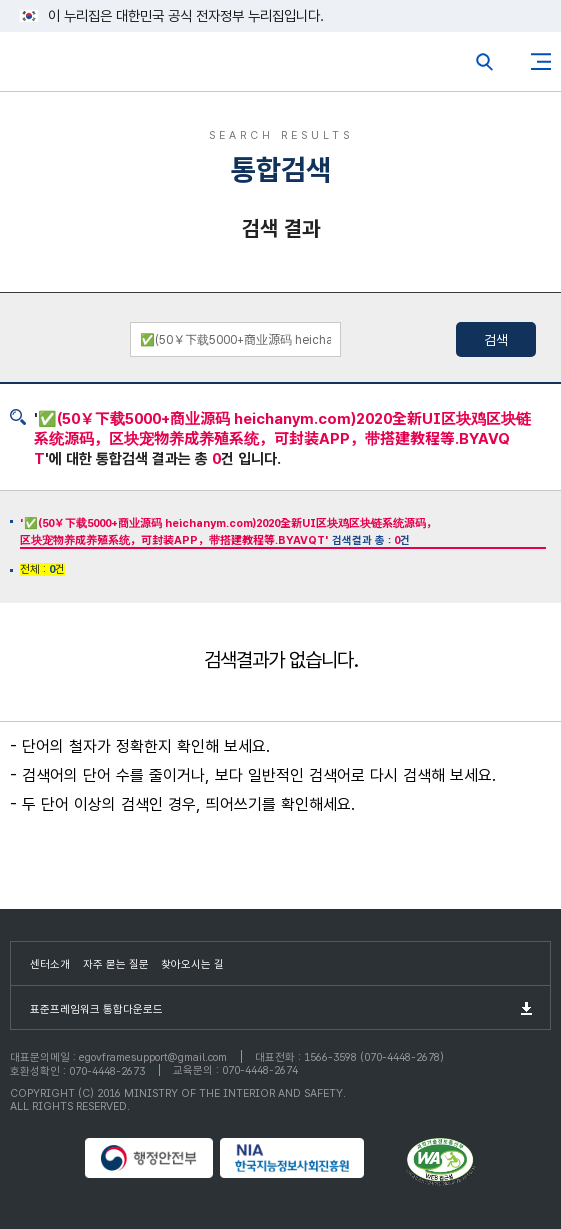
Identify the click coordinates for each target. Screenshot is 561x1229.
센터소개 (50, 964)
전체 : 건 (42, 569)
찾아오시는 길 (192, 964)
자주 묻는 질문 (116, 964)
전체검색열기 (485, 62)
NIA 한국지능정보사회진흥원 (310, 1158)
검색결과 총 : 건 (228, 532)
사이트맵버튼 (541, 62)
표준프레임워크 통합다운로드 (96, 1009)
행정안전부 (150, 1158)
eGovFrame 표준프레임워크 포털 (52, 66)
